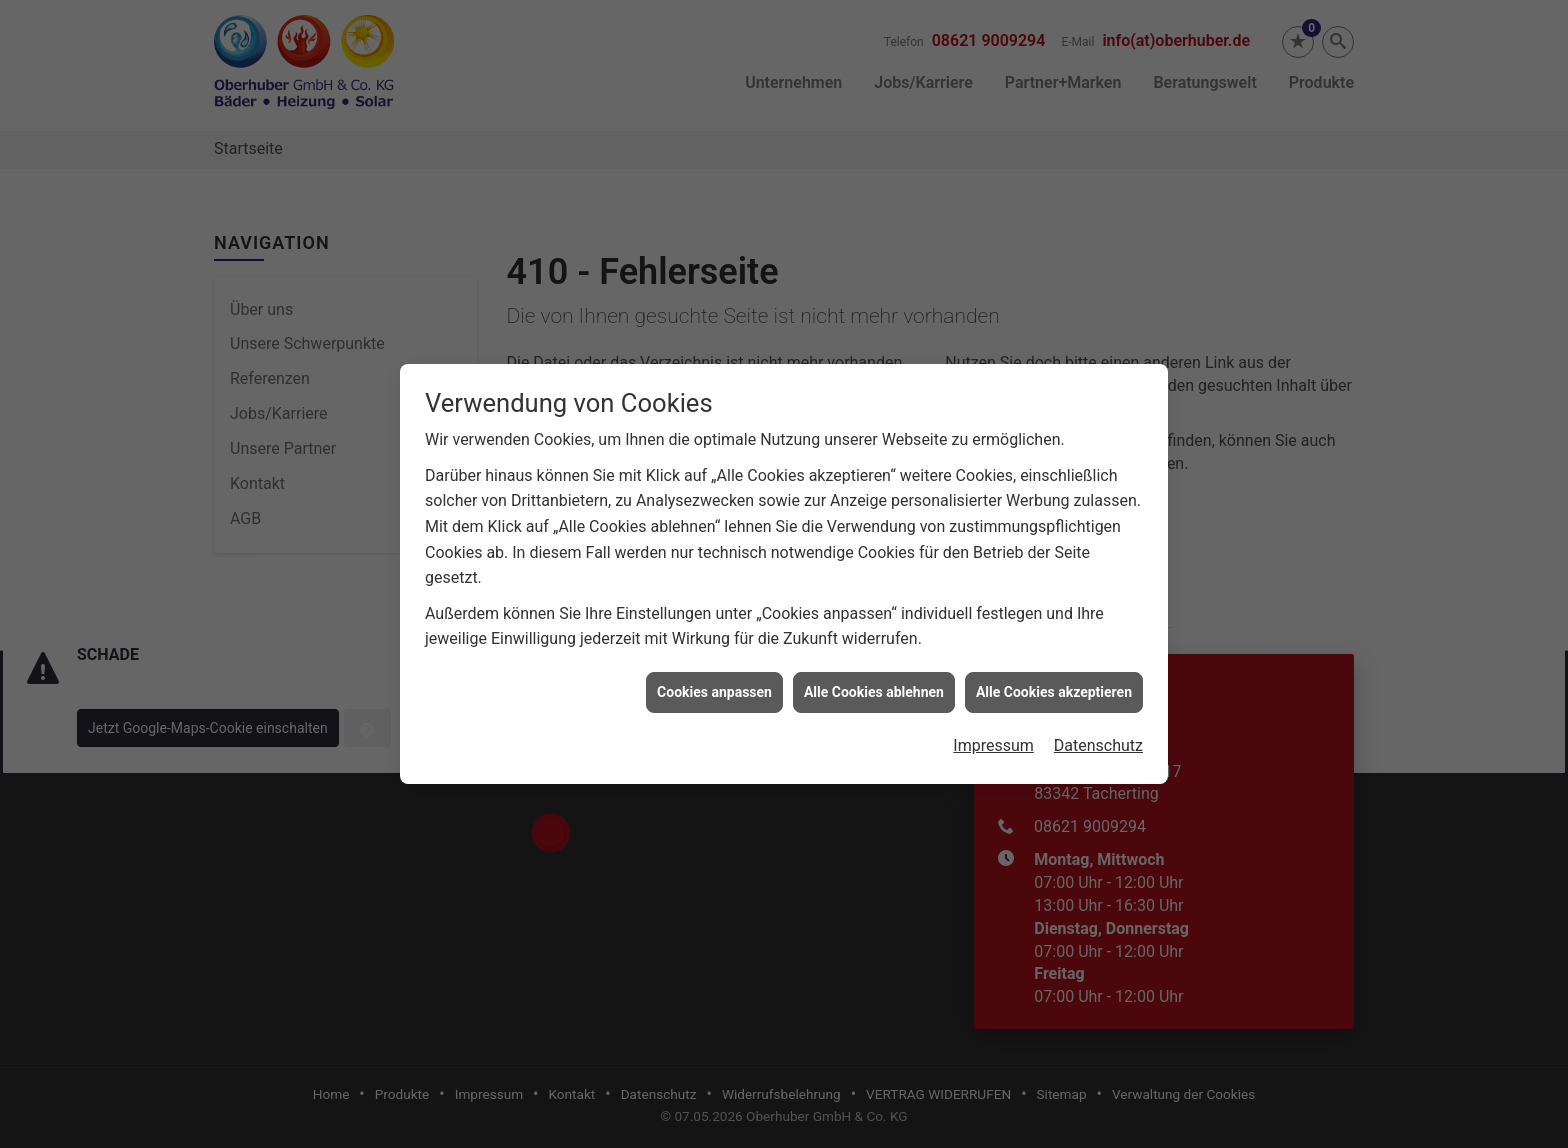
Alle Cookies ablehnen (874, 681)
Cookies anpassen (714, 681)
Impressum (993, 734)
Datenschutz (1098, 734)
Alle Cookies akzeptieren (1054, 681)
